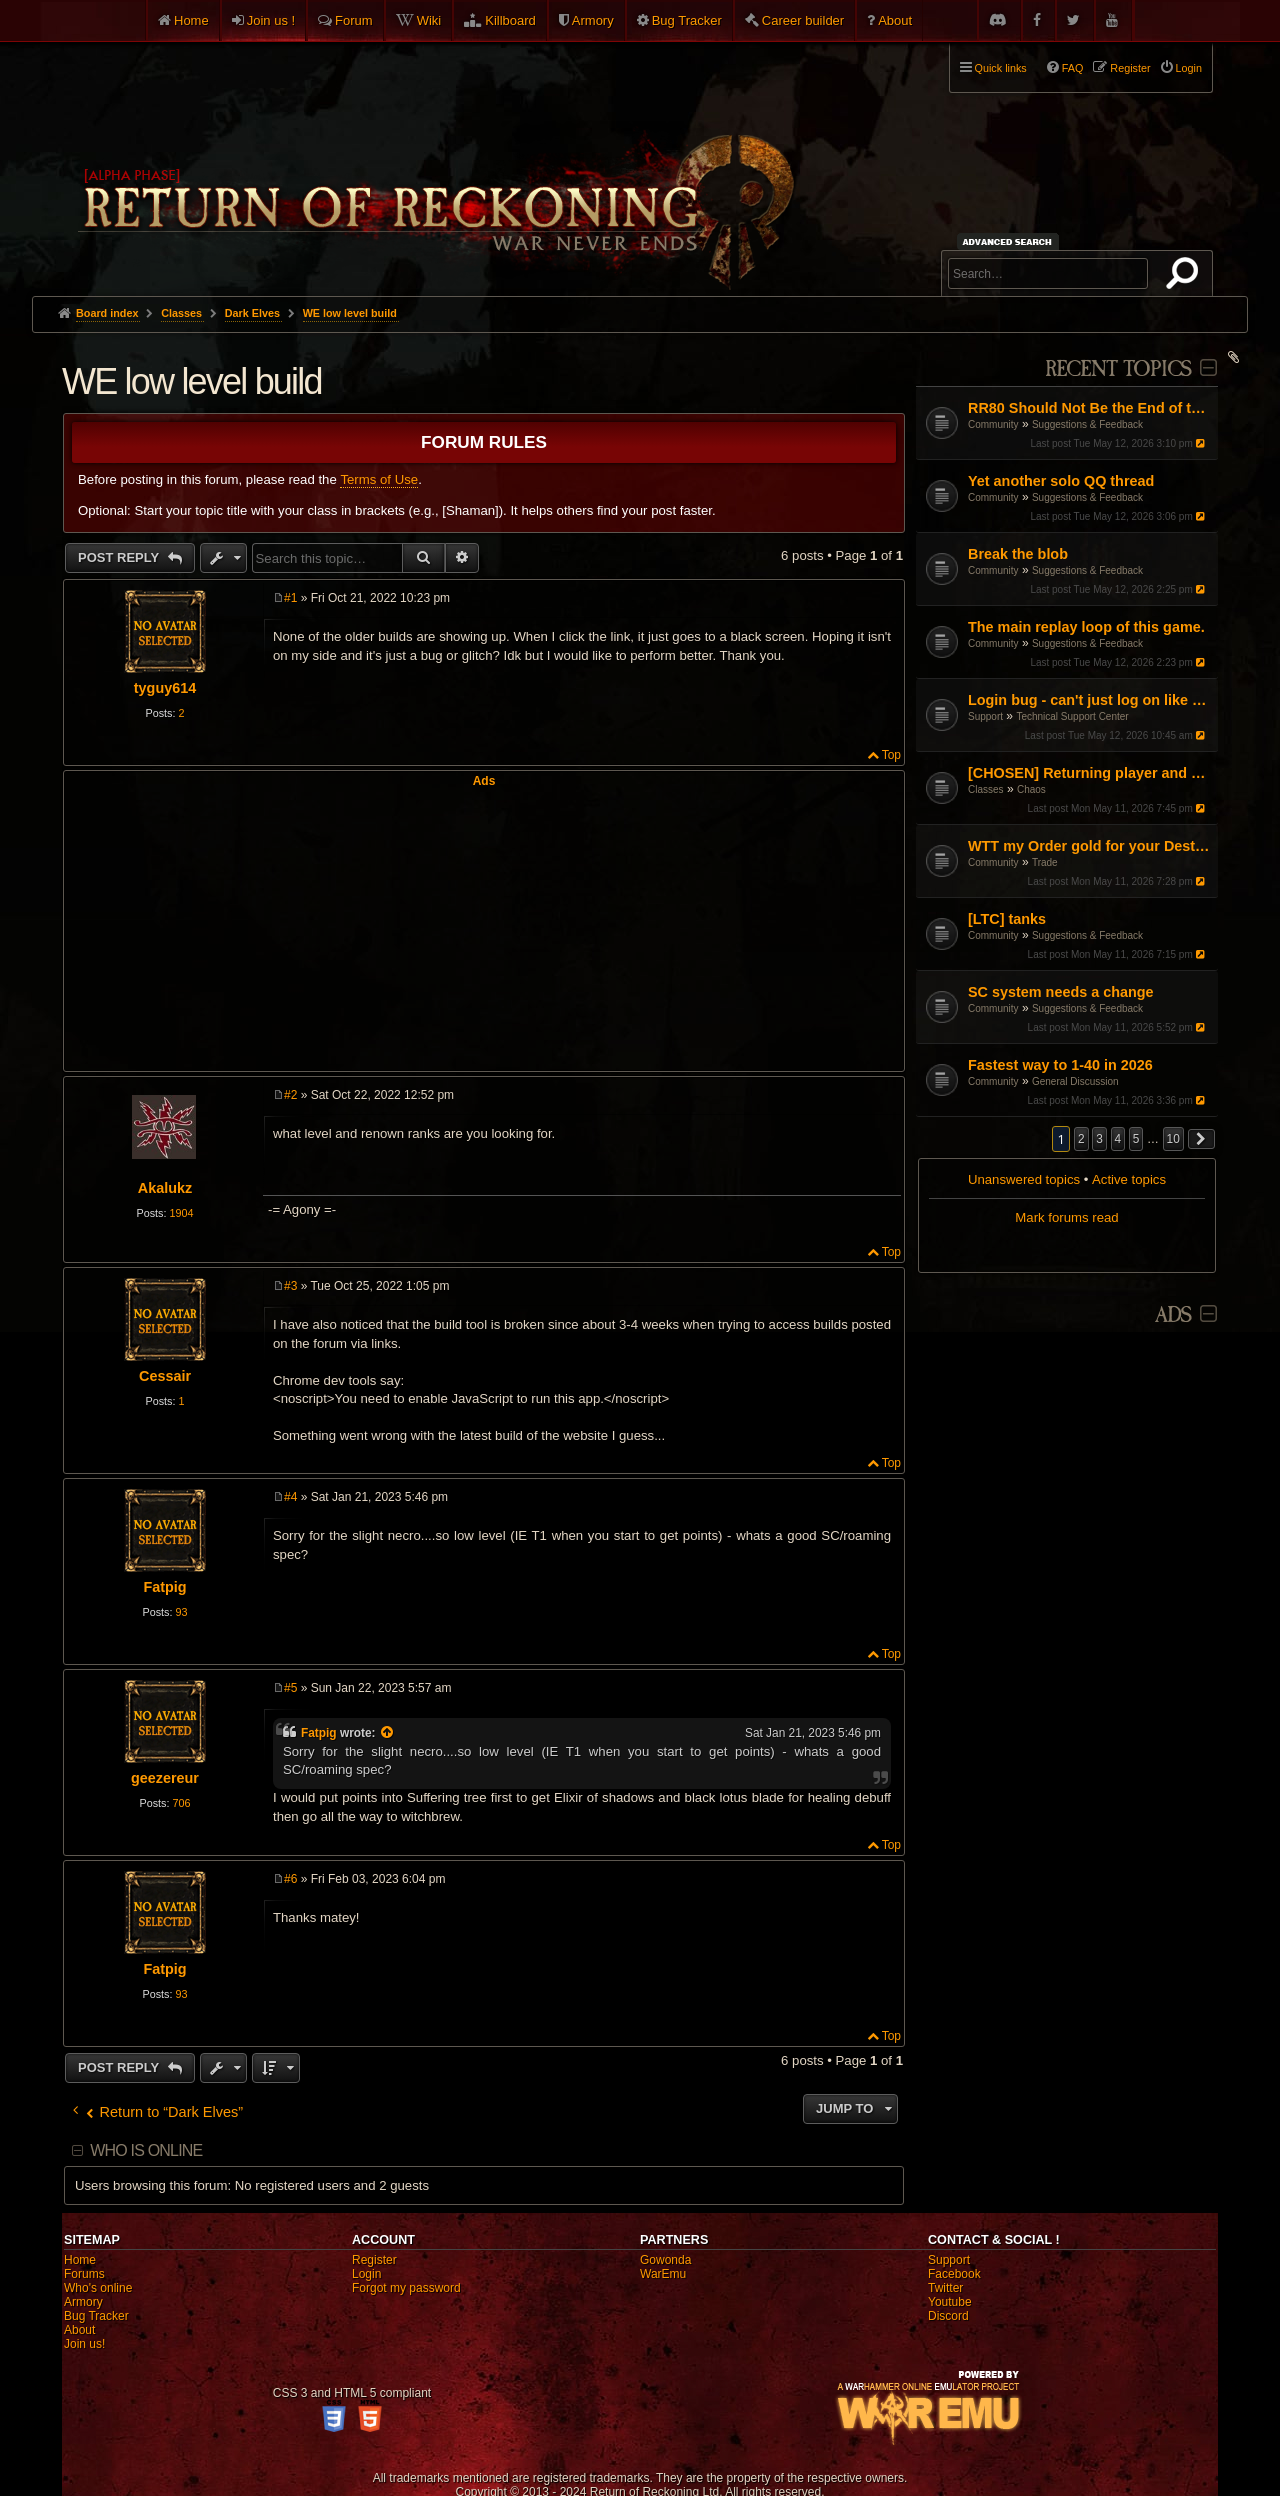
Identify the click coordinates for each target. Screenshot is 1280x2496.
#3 (290, 1286)
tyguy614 (165, 688)
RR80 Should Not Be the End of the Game (1090, 408)
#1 (290, 598)
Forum (354, 20)
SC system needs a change (1061, 992)
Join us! (84, 2344)
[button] (1202, 1139)
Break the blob (1018, 554)
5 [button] (1136, 1139)
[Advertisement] (484, 928)
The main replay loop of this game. (1086, 627)
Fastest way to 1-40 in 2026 (1060, 1065)
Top (891, 755)
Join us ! (271, 20)
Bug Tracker (687, 20)
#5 (290, 1688)
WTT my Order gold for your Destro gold (1090, 846)
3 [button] (1099, 1139)
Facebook (954, 2274)
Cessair (165, 1376)
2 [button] (1081, 1139)
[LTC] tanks (1007, 919)
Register (374, 2260)
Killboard (510, 20)
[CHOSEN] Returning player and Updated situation (1090, 773)
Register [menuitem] (1130, 68)
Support (985, 716)
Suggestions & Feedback (1087, 424)
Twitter (945, 2288)
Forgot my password (406, 2288)
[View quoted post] (388, 1733)
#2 (290, 1095)
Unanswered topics (1024, 1179)
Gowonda (665, 2260)
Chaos (1031, 789)
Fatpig (164, 1587)
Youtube (950, 2302)
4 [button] (1118, 1139)
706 (181, 1803)
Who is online (146, 2150)
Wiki (429, 20)
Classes (986, 789)
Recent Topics (1118, 369)
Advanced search (1010, 241)
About (895, 20)
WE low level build (350, 313)
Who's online (98, 2288)
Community (993, 424)
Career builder (803, 20)
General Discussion (1075, 1081)
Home (191, 20)
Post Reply (120, 557)
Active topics (1129, 1179)
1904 (181, 1213)
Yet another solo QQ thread (1061, 481)
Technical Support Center (1072, 716)
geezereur (165, 1778)
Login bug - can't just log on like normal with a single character (1090, 700)
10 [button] (1173, 1139)
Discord (948, 2316)
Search (1186, 277)
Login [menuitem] (1189, 68)
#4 (290, 1497)
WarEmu (663, 2274)
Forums (84, 2274)
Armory (593, 20)
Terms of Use (379, 479)
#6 (290, 1879)
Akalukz (165, 1188)
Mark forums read (1066, 1217)
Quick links (1001, 68)
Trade (1045, 862)
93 (181, 1612)
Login (366, 2274)
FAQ (1073, 68)
